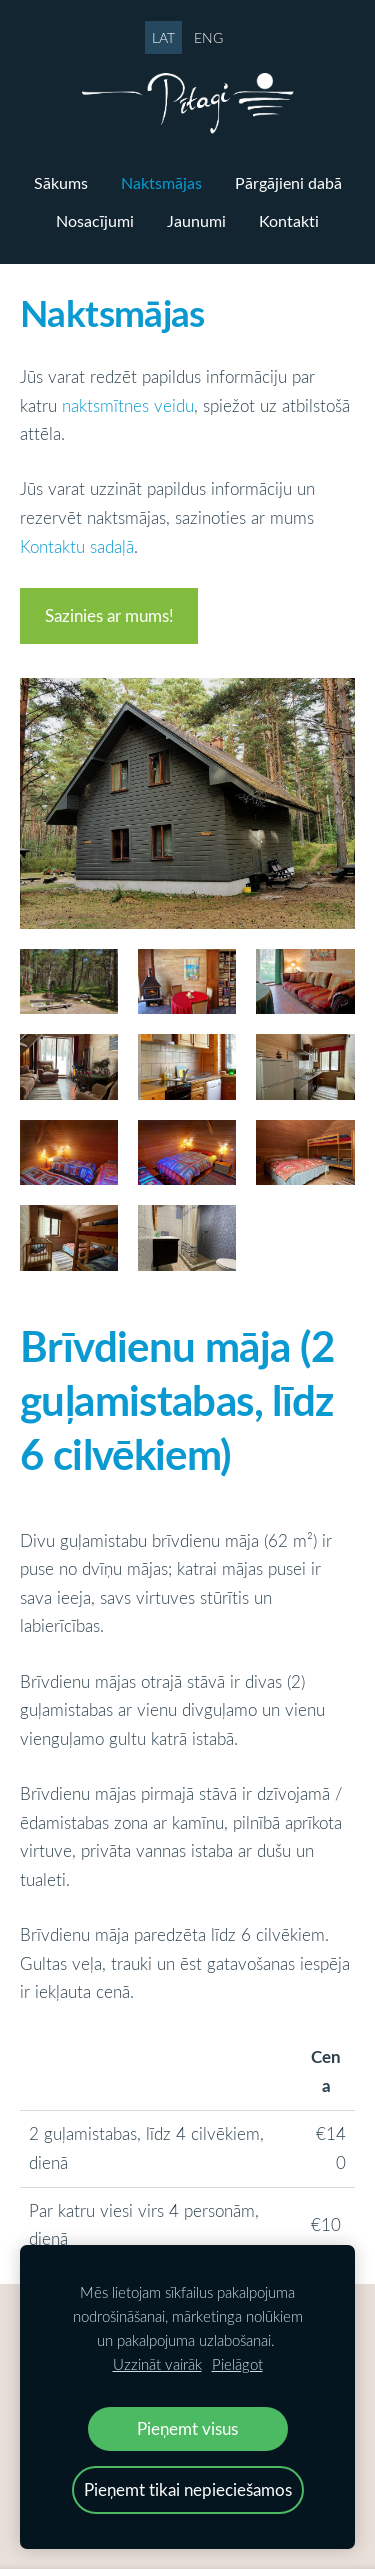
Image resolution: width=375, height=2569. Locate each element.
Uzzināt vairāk (157, 2364)
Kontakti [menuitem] (289, 221)
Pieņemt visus (187, 2428)
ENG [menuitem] (208, 37)
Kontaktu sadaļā (77, 546)
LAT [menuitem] (163, 37)
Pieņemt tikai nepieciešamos (188, 2489)
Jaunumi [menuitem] (196, 221)
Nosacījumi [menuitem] (95, 221)
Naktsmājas (112, 312)
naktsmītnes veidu (128, 405)
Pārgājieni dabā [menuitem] (288, 183)
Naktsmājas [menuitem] (161, 183)
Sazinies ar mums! (109, 615)
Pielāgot (237, 2364)
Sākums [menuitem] (61, 183)
